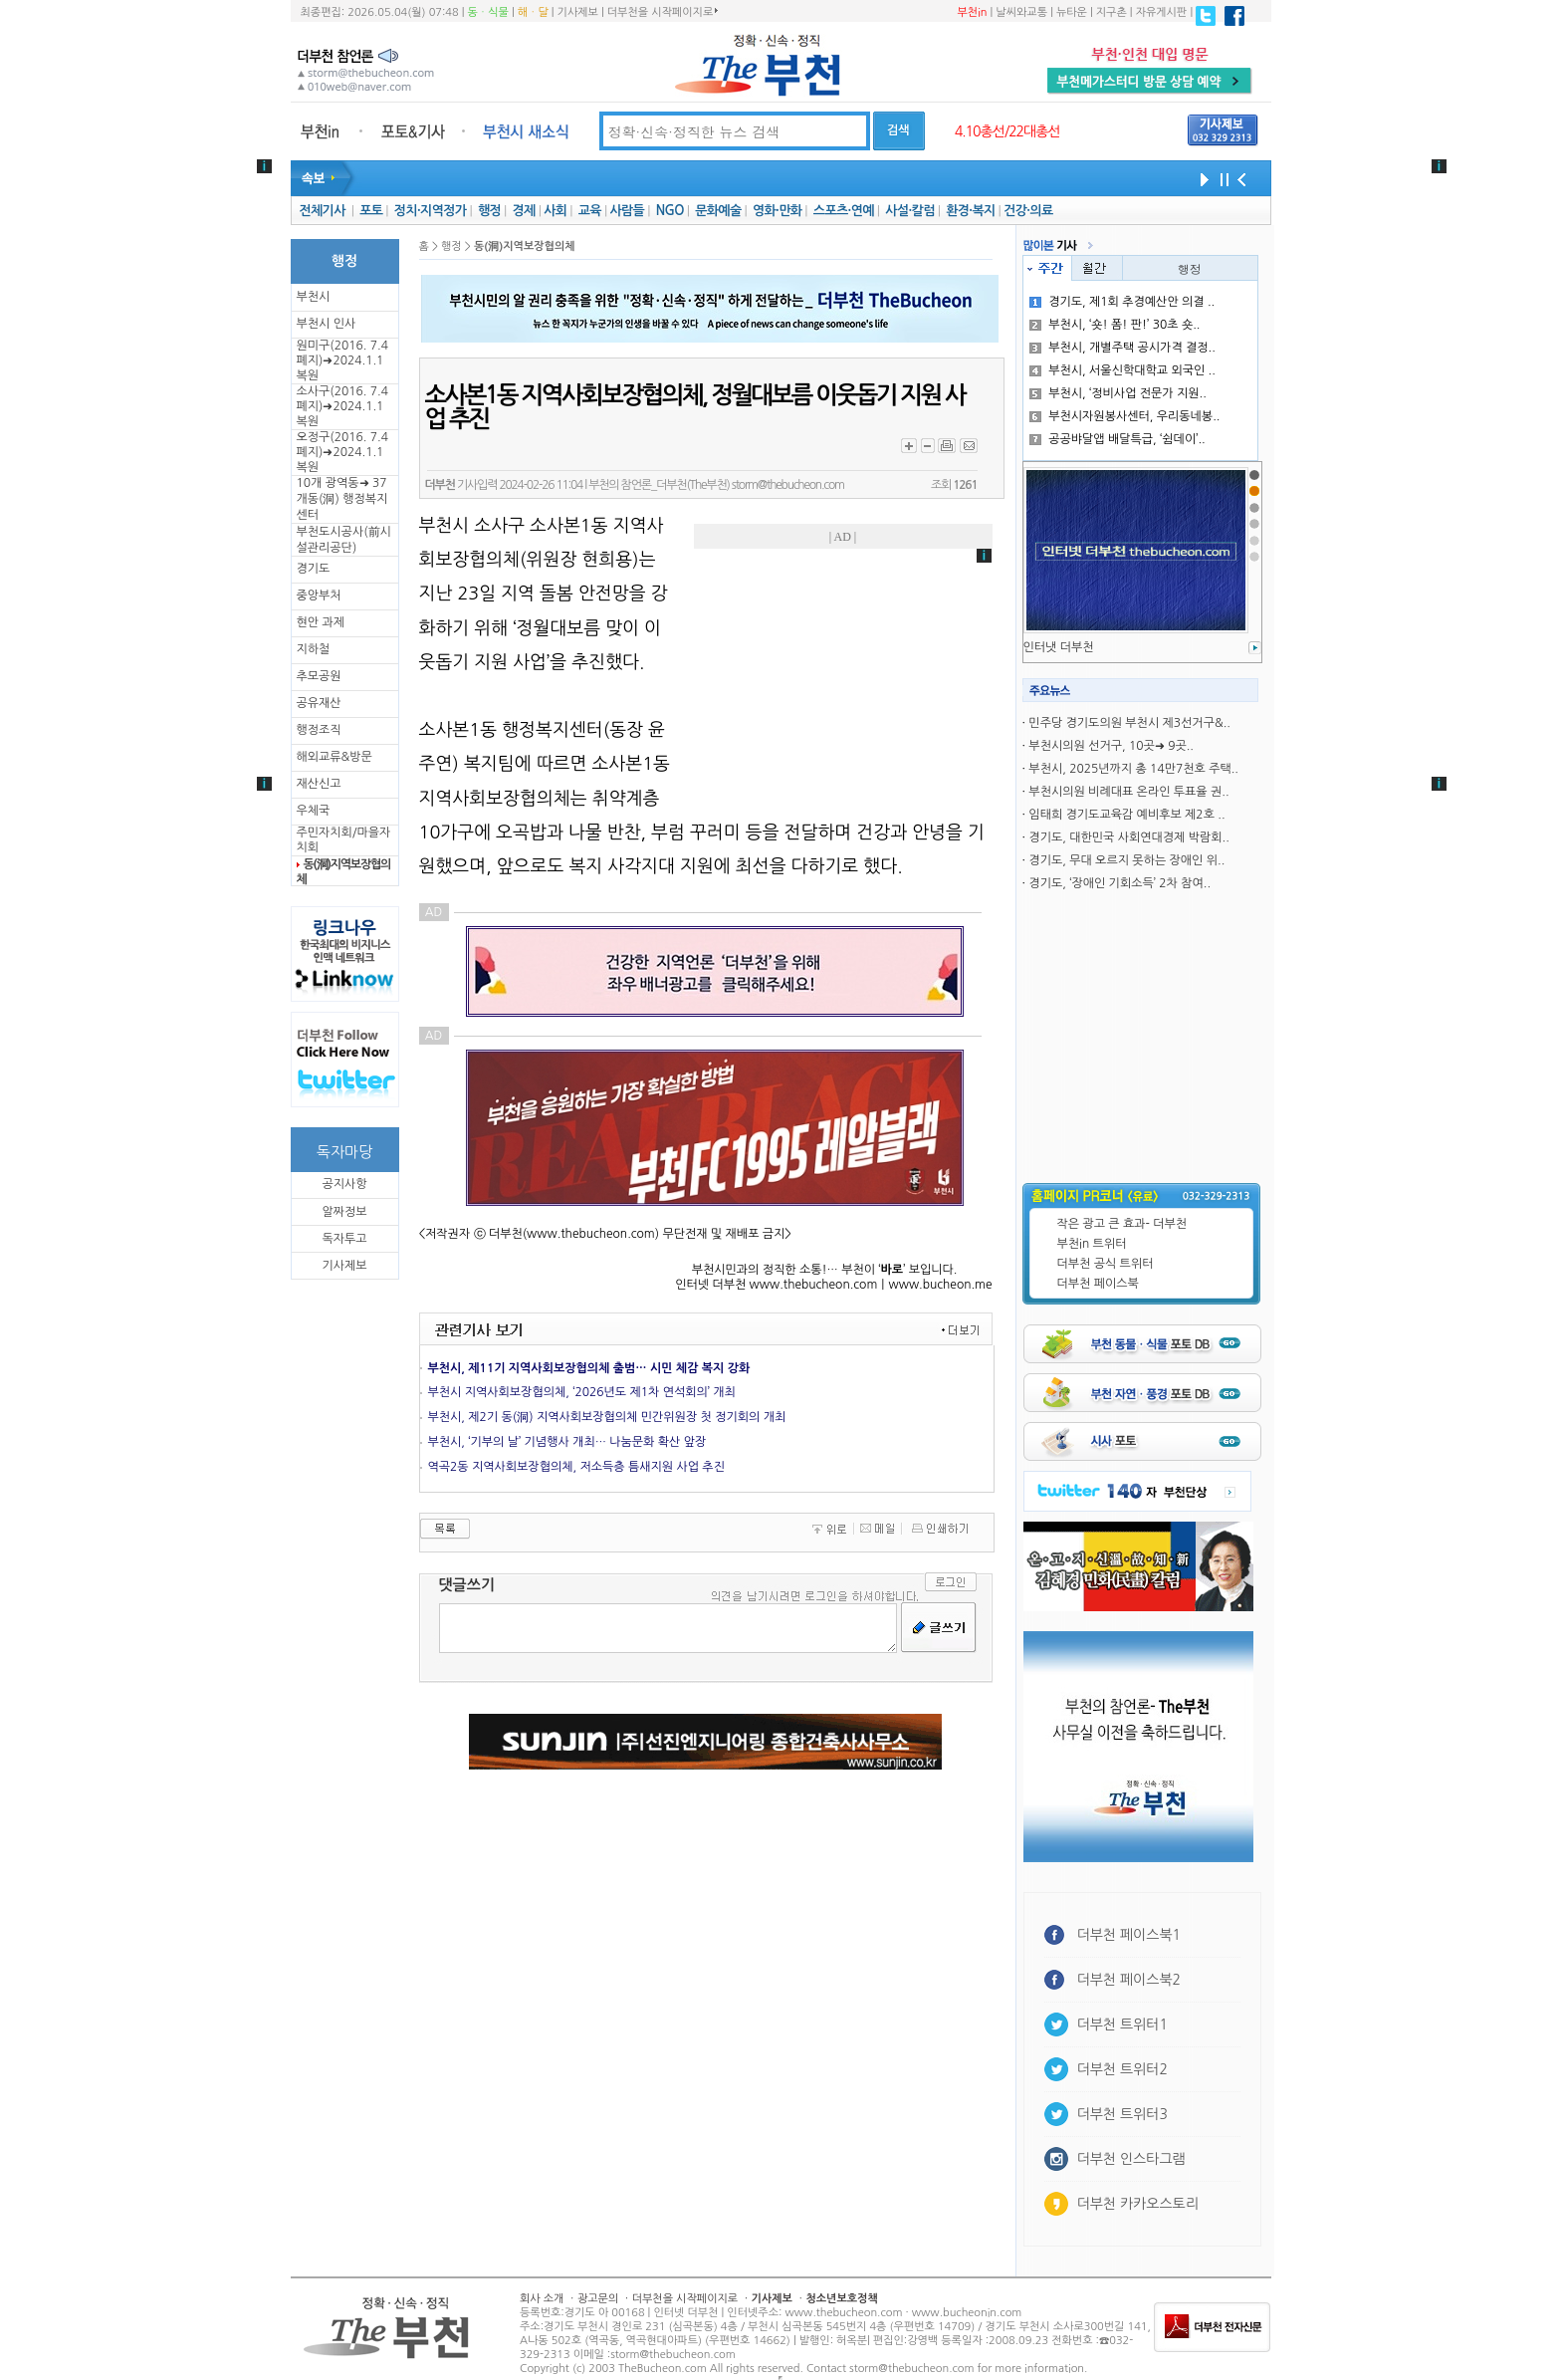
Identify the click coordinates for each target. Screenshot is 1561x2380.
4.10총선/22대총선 (1007, 131)
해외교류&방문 (334, 757)
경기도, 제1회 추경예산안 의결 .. (1122, 302)
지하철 (314, 649)
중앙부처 (319, 595)
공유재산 (319, 703)
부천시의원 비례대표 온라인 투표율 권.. (1128, 792)
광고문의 (597, 2298)
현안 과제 (320, 622)
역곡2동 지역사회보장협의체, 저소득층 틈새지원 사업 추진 (576, 1467)
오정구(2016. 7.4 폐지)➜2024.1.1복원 (342, 452)
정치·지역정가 (430, 210)
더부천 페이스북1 (1129, 1935)
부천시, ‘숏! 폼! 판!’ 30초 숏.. (1114, 325)
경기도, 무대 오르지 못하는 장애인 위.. (1126, 860)
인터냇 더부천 (1058, 647)
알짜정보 (344, 1212)
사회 (555, 210)
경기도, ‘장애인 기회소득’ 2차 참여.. (1119, 883)
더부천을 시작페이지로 (662, 12)
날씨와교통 (1021, 12)
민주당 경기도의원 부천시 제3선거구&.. (1129, 723)
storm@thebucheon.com (788, 485)
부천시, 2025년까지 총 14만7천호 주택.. (1133, 769)
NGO (670, 210)
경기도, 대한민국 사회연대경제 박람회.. (1128, 837)
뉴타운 (1071, 12)
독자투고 (344, 1239)
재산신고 (319, 784)
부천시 (314, 297)
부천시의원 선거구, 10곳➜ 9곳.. (1111, 746)
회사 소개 (541, 2298)
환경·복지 (970, 210)
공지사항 (344, 1184)
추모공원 (319, 676)
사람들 (626, 210)
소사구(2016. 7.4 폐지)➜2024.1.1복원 (342, 406)
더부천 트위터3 (1122, 2114)
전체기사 (321, 210)
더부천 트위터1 (1122, 2024)
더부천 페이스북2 (1129, 1980)
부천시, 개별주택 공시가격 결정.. (1122, 348)
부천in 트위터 (1092, 1244)
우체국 (314, 811)
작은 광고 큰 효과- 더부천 (1122, 1224)
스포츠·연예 (843, 210)
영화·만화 (777, 210)
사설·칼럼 (909, 210)
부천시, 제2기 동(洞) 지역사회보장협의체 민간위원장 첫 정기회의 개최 (607, 1417)
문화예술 (718, 210)
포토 (370, 210)
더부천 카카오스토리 (1138, 2204)
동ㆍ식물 (488, 12)
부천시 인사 (326, 324)
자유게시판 (1162, 12)
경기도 (314, 569)
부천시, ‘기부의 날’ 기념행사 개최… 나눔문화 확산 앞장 (567, 1442)
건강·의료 (1028, 210)
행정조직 (319, 730)
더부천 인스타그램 (1131, 2159)
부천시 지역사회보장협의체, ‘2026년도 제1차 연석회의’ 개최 (582, 1392)
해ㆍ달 (533, 12)
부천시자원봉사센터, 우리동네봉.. (1124, 416)
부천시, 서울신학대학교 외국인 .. (1122, 370)
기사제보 (578, 12)
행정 (489, 210)
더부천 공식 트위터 (1105, 1264)
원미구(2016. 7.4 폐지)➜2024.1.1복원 (342, 360)
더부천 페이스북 (1098, 1284)
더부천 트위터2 (1122, 2069)
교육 (589, 210)
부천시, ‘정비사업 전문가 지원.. (1118, 393)
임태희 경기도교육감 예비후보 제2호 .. (1126, 815)
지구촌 (1111, 12)
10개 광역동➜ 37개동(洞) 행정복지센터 (342, 499)
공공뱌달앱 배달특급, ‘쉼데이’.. (1117, 439)
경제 (524, 210)
